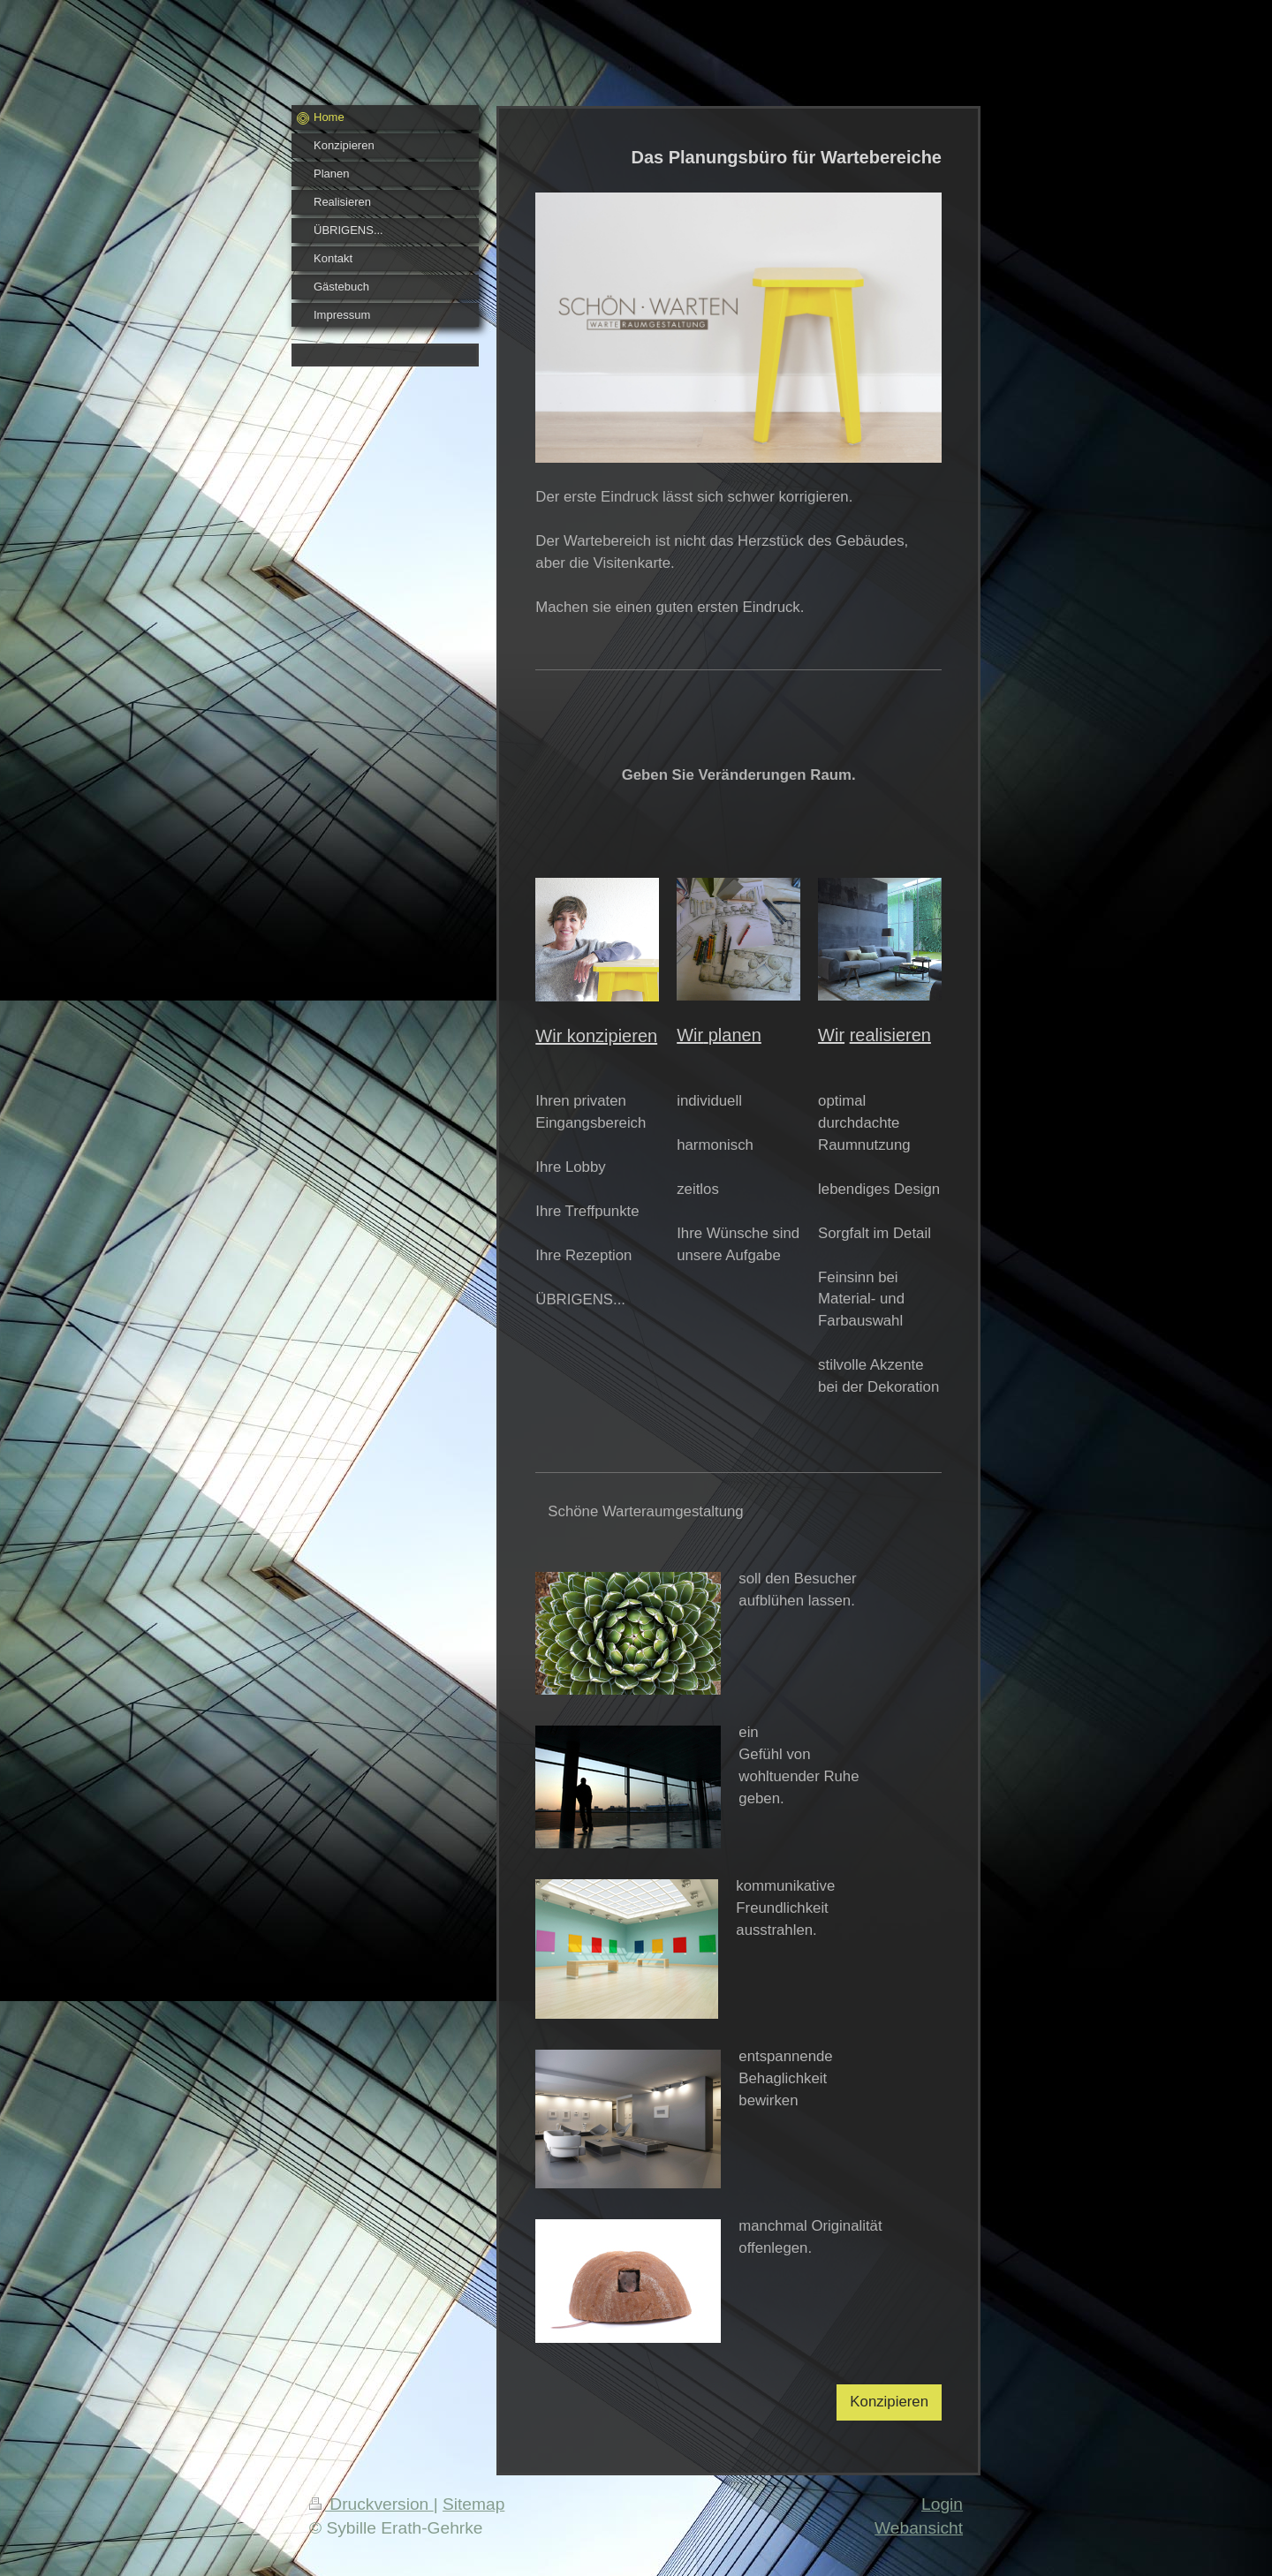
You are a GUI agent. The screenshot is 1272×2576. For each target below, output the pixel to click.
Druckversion (371, 2504)
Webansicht (918, 2528)
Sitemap (473, 2504)
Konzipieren (889, 2401)
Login (942, 2504)
